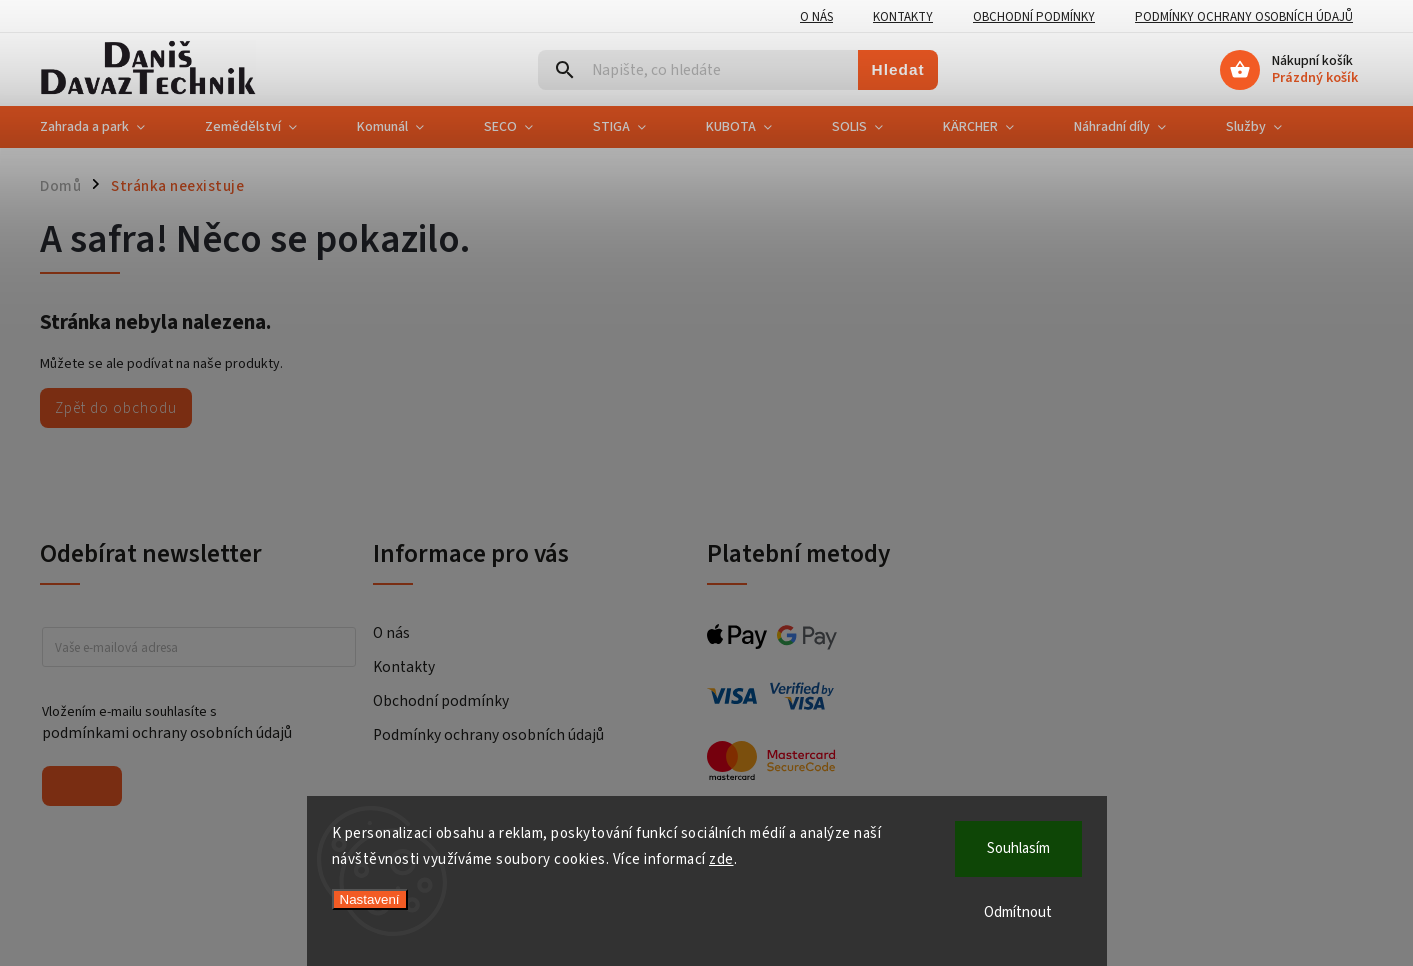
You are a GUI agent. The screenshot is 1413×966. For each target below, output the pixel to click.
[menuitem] (107, 127)
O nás (816, 17)
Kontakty (903, 17)
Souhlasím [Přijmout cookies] (1018, 848)
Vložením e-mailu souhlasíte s (189, 723)
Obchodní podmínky (1034, 17)
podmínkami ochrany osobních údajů (167, 733)
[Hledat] (698, 70)
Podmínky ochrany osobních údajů (1244, 17)
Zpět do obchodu (116, 408)
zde (721, 859)
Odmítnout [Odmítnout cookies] (1018, 912)
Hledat (898, 69)
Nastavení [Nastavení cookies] (370, 899)
